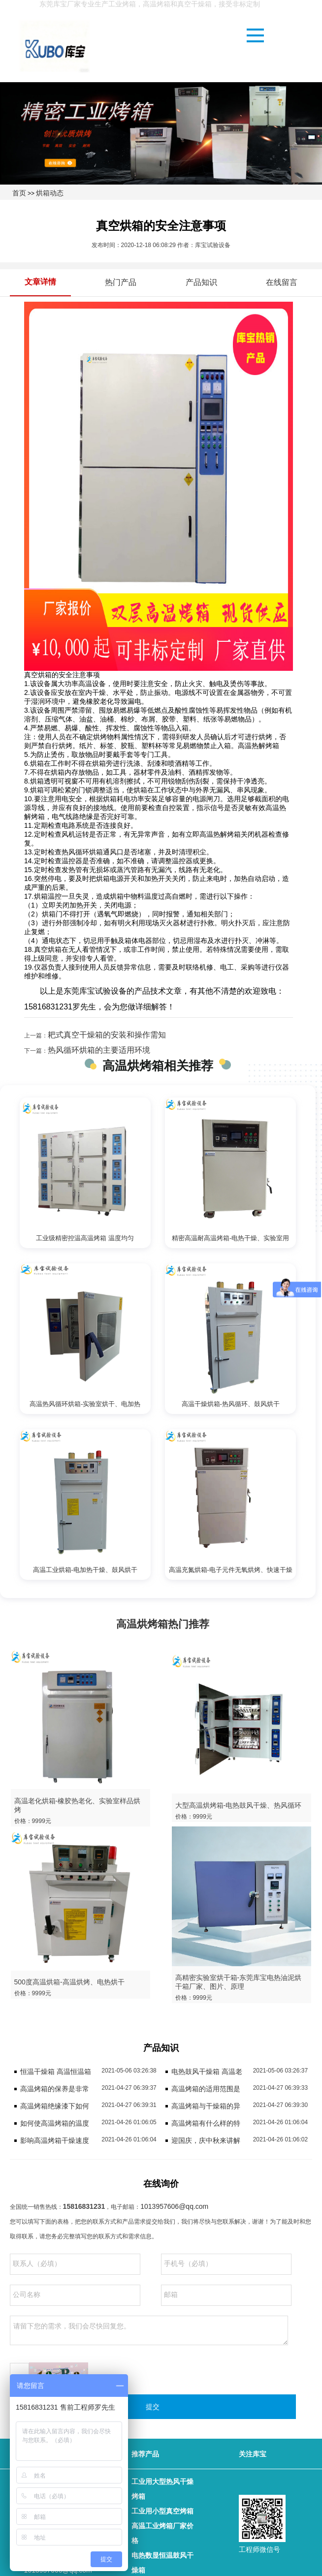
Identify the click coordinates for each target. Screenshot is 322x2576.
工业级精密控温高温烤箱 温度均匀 (85, 1238)
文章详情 (40, 282)
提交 (153, 2407)
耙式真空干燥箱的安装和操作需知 (107, 1035)
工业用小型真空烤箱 (162, 2511)
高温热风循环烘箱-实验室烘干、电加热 (85, 1404)
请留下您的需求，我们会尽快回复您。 (149, 2330)
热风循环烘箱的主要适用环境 (99, 1050)
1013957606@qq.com (174, 2206)
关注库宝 (252, 2454)
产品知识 (201, 282)
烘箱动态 (50, 193)
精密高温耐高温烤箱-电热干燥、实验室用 (230, 1238)
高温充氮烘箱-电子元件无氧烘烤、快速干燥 (230, 1569)
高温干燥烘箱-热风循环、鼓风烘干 (231, 1404)
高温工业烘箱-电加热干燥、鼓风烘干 (85, 1569)
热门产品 (120, 282)
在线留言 (281, 282)
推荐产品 (145, 2454)
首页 (19, 193)
